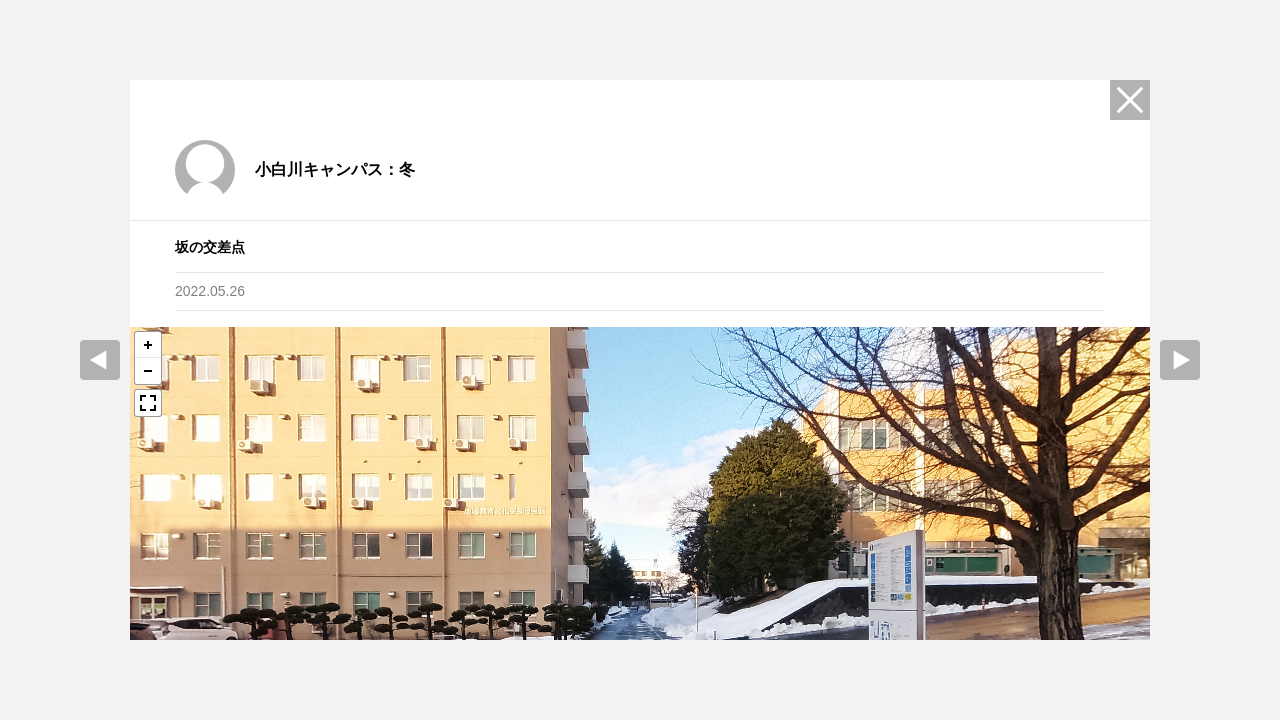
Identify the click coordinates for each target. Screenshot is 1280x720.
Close (1130, 100)
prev (100, 360)
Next (1180, 360)
